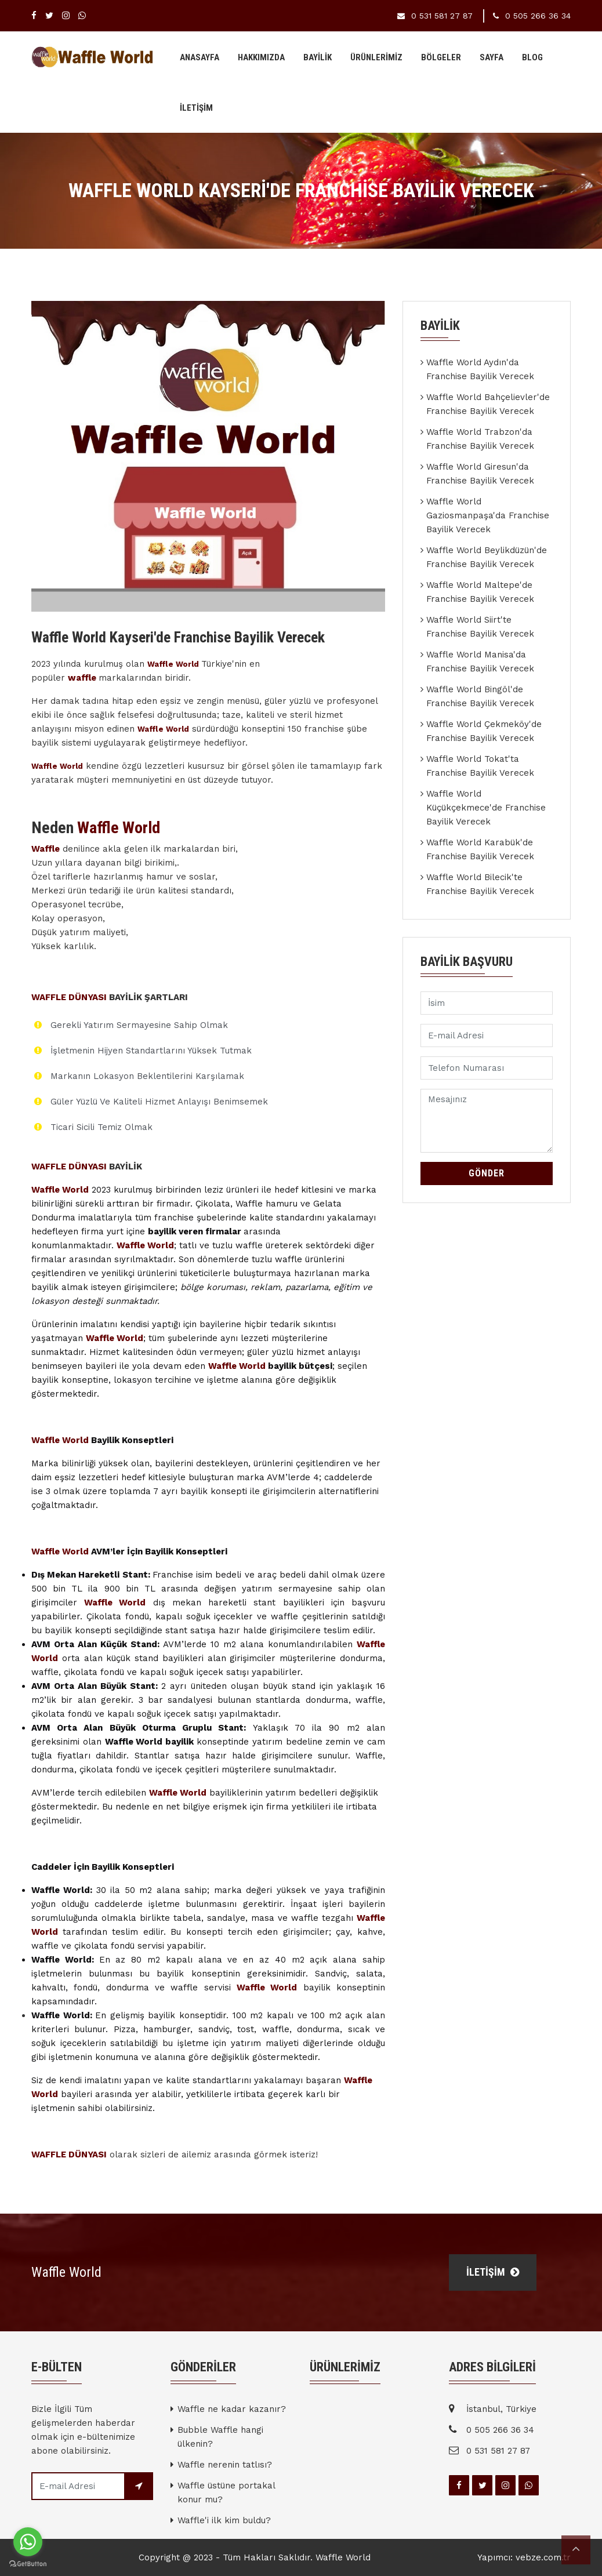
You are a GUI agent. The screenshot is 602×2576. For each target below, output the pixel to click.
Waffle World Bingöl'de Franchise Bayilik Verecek (480, 696)
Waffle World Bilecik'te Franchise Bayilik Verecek (480, 884)
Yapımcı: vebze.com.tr (524, 2557)
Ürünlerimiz (376, 57)
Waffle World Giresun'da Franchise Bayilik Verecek (480, 474)
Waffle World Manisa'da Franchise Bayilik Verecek (480, 661)
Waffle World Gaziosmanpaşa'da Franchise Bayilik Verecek (487, 515)
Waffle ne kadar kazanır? (231, 2409)
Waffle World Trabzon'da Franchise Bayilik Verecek (480, 439)
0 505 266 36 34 (538, 15)
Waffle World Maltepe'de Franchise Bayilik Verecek (480, 592)
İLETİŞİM (196, 108)
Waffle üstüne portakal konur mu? (226, 2492)
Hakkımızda (261, 57)
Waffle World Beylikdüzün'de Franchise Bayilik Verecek (486, 557)
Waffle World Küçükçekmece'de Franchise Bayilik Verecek (486, 808)
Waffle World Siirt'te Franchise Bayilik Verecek (480, 627)
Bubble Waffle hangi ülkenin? (220, 2437)
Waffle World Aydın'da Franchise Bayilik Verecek (480, 369)
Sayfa (491, 57)
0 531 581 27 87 (442, 15)
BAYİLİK (317, 57)
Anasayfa (199, 57)
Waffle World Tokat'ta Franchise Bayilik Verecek (480, 766)
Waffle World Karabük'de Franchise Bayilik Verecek (480, 849)
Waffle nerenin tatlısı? (224, 2464)
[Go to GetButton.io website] (27, 2564)
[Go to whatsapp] (27, 2541)
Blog (532, 57)
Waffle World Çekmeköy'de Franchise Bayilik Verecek (484, 731)
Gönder (487, 1173)
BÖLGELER (441, 57)
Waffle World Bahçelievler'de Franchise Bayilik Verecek (488, 404)
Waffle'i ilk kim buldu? (224, 2520)
